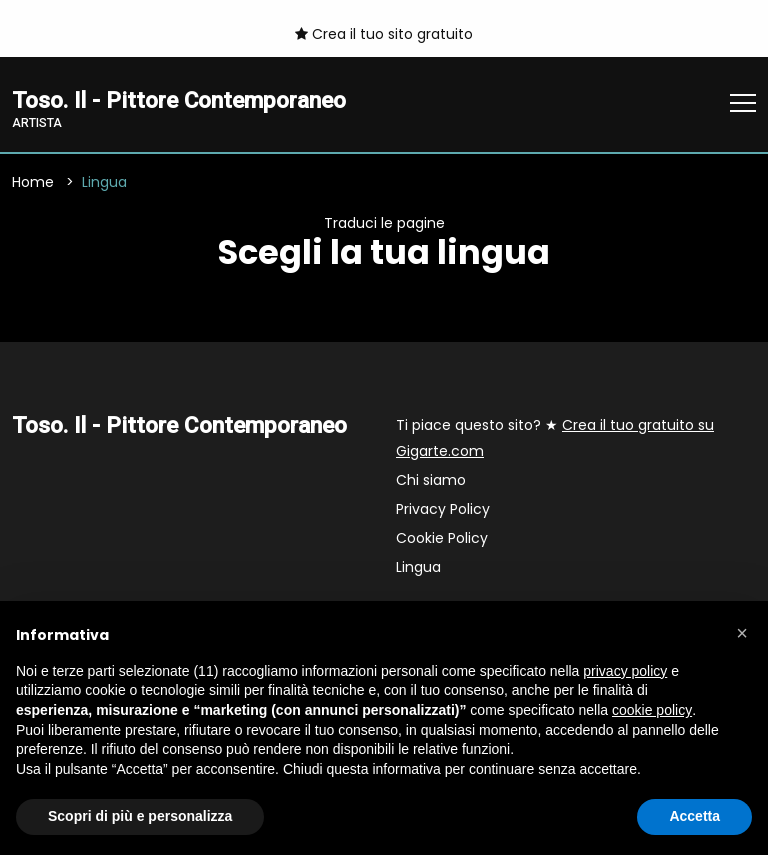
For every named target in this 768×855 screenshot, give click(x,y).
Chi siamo (431, 480)
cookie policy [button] (652, 710)
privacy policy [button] (625, 671)
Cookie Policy (442, 538)
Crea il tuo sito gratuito (384, 34)
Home (33, 182)
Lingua (418, 567)
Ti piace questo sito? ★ (555, 438)
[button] (742, 633)
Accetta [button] (694, 816)
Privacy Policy (443, 509)
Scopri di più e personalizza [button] (140, 816)
